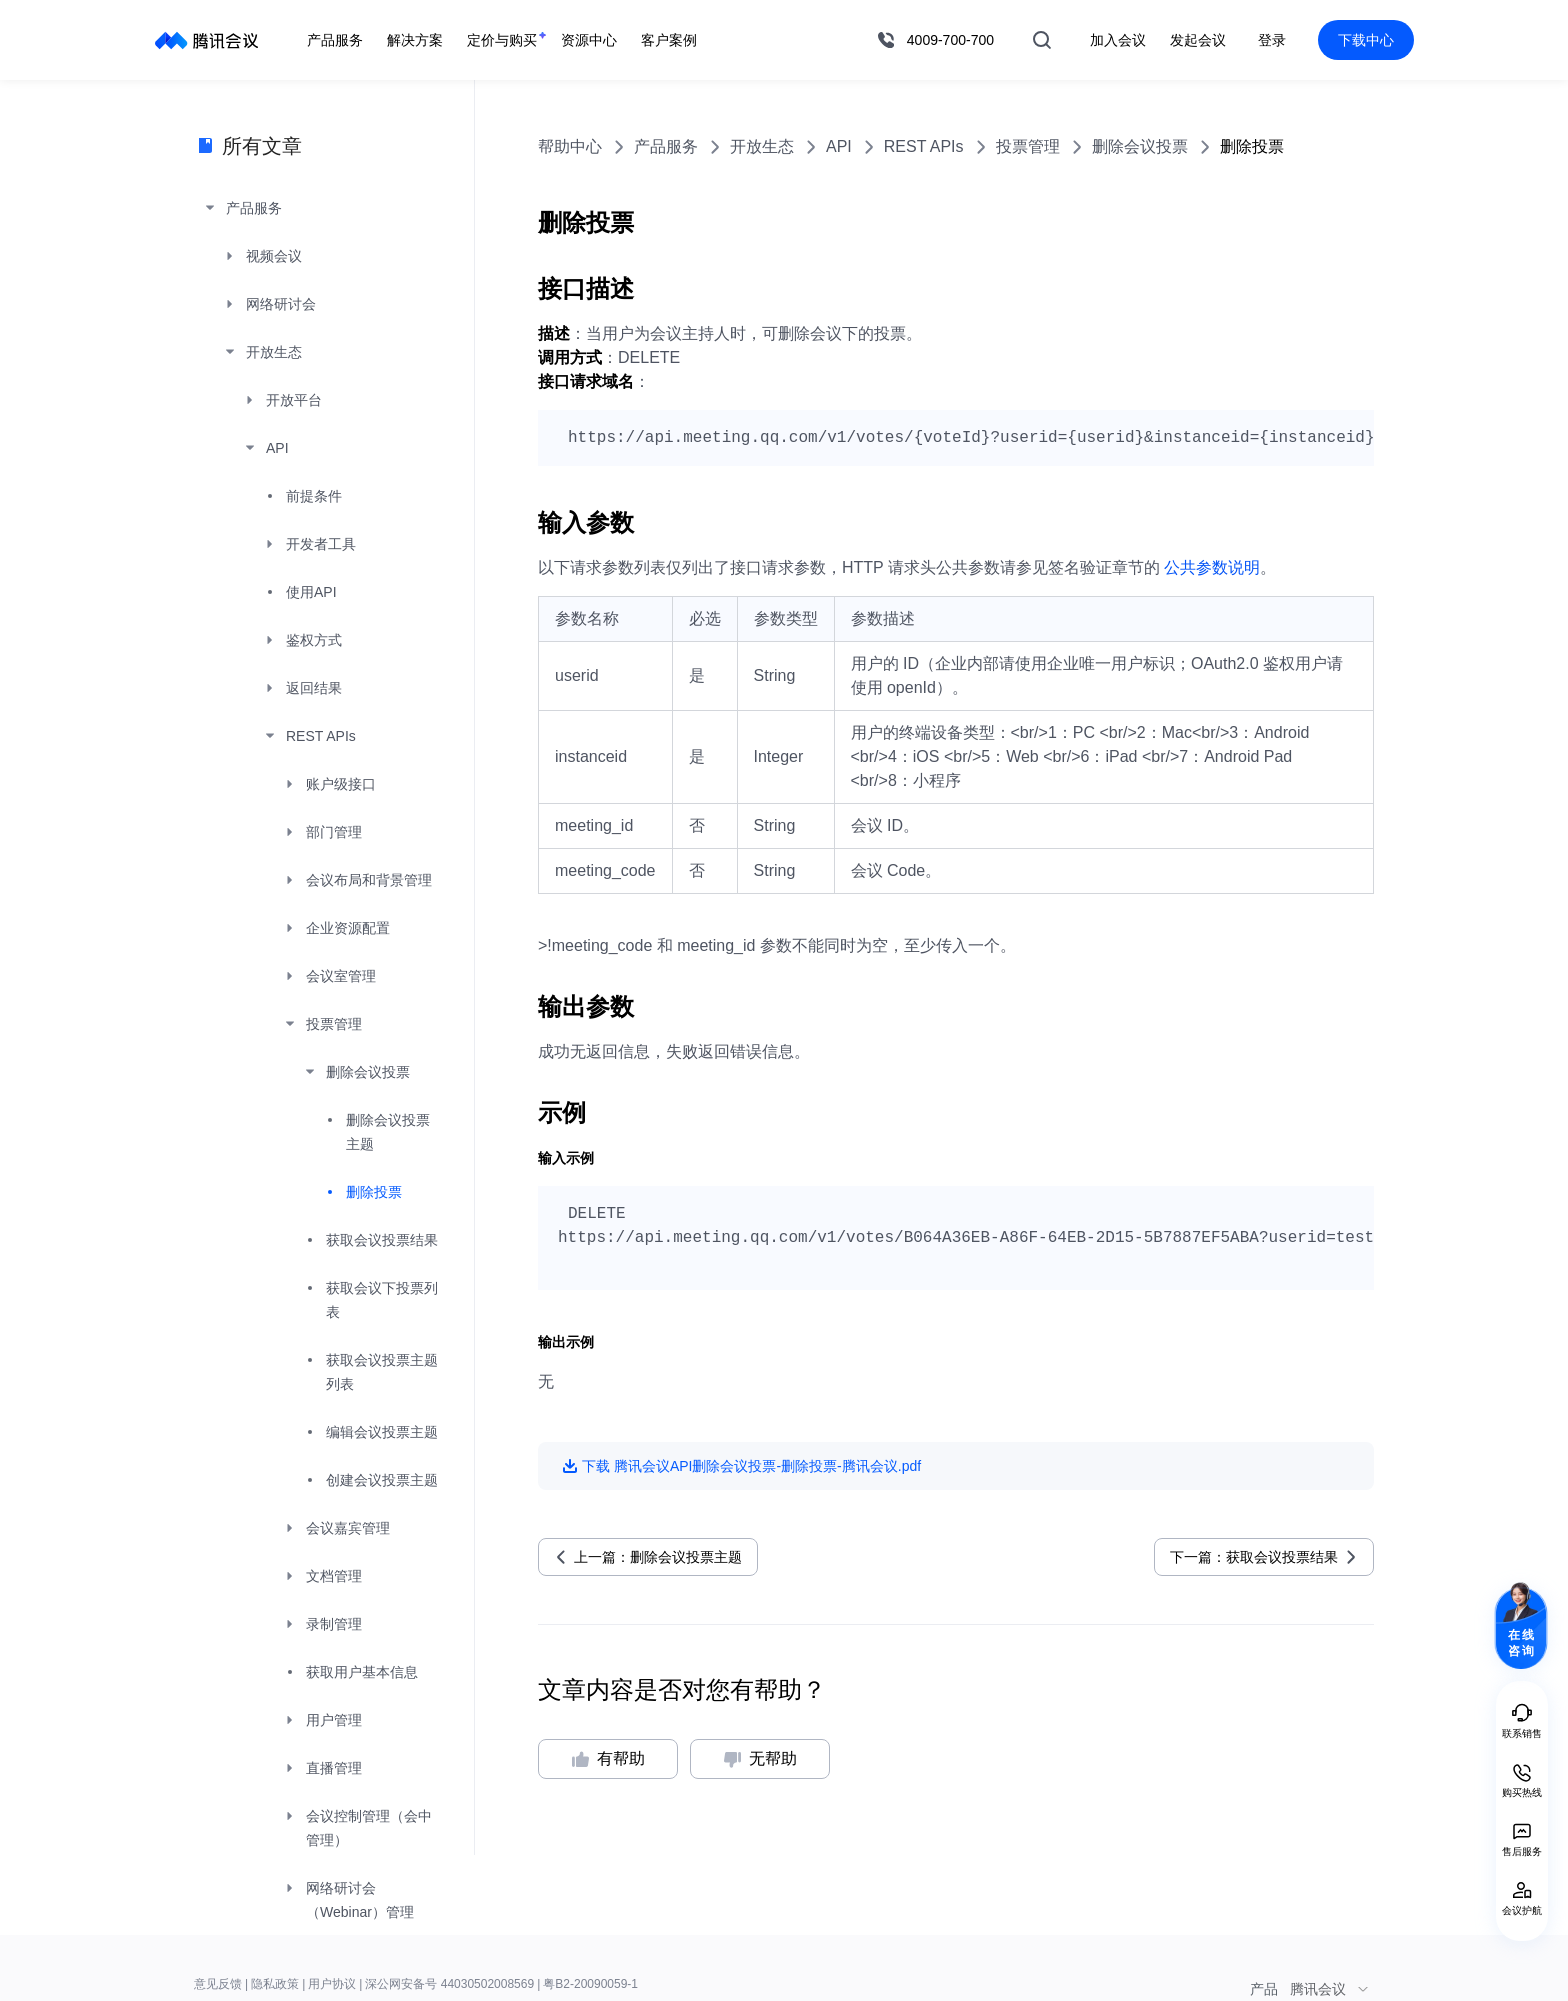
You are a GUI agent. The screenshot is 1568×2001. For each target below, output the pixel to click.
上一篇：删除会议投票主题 (658, 1557)
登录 (1272, 40)
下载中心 (1366, 40)
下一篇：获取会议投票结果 (1254, 1557)
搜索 (1042, 40)
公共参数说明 (1212, 567)
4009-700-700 (950, 40)
